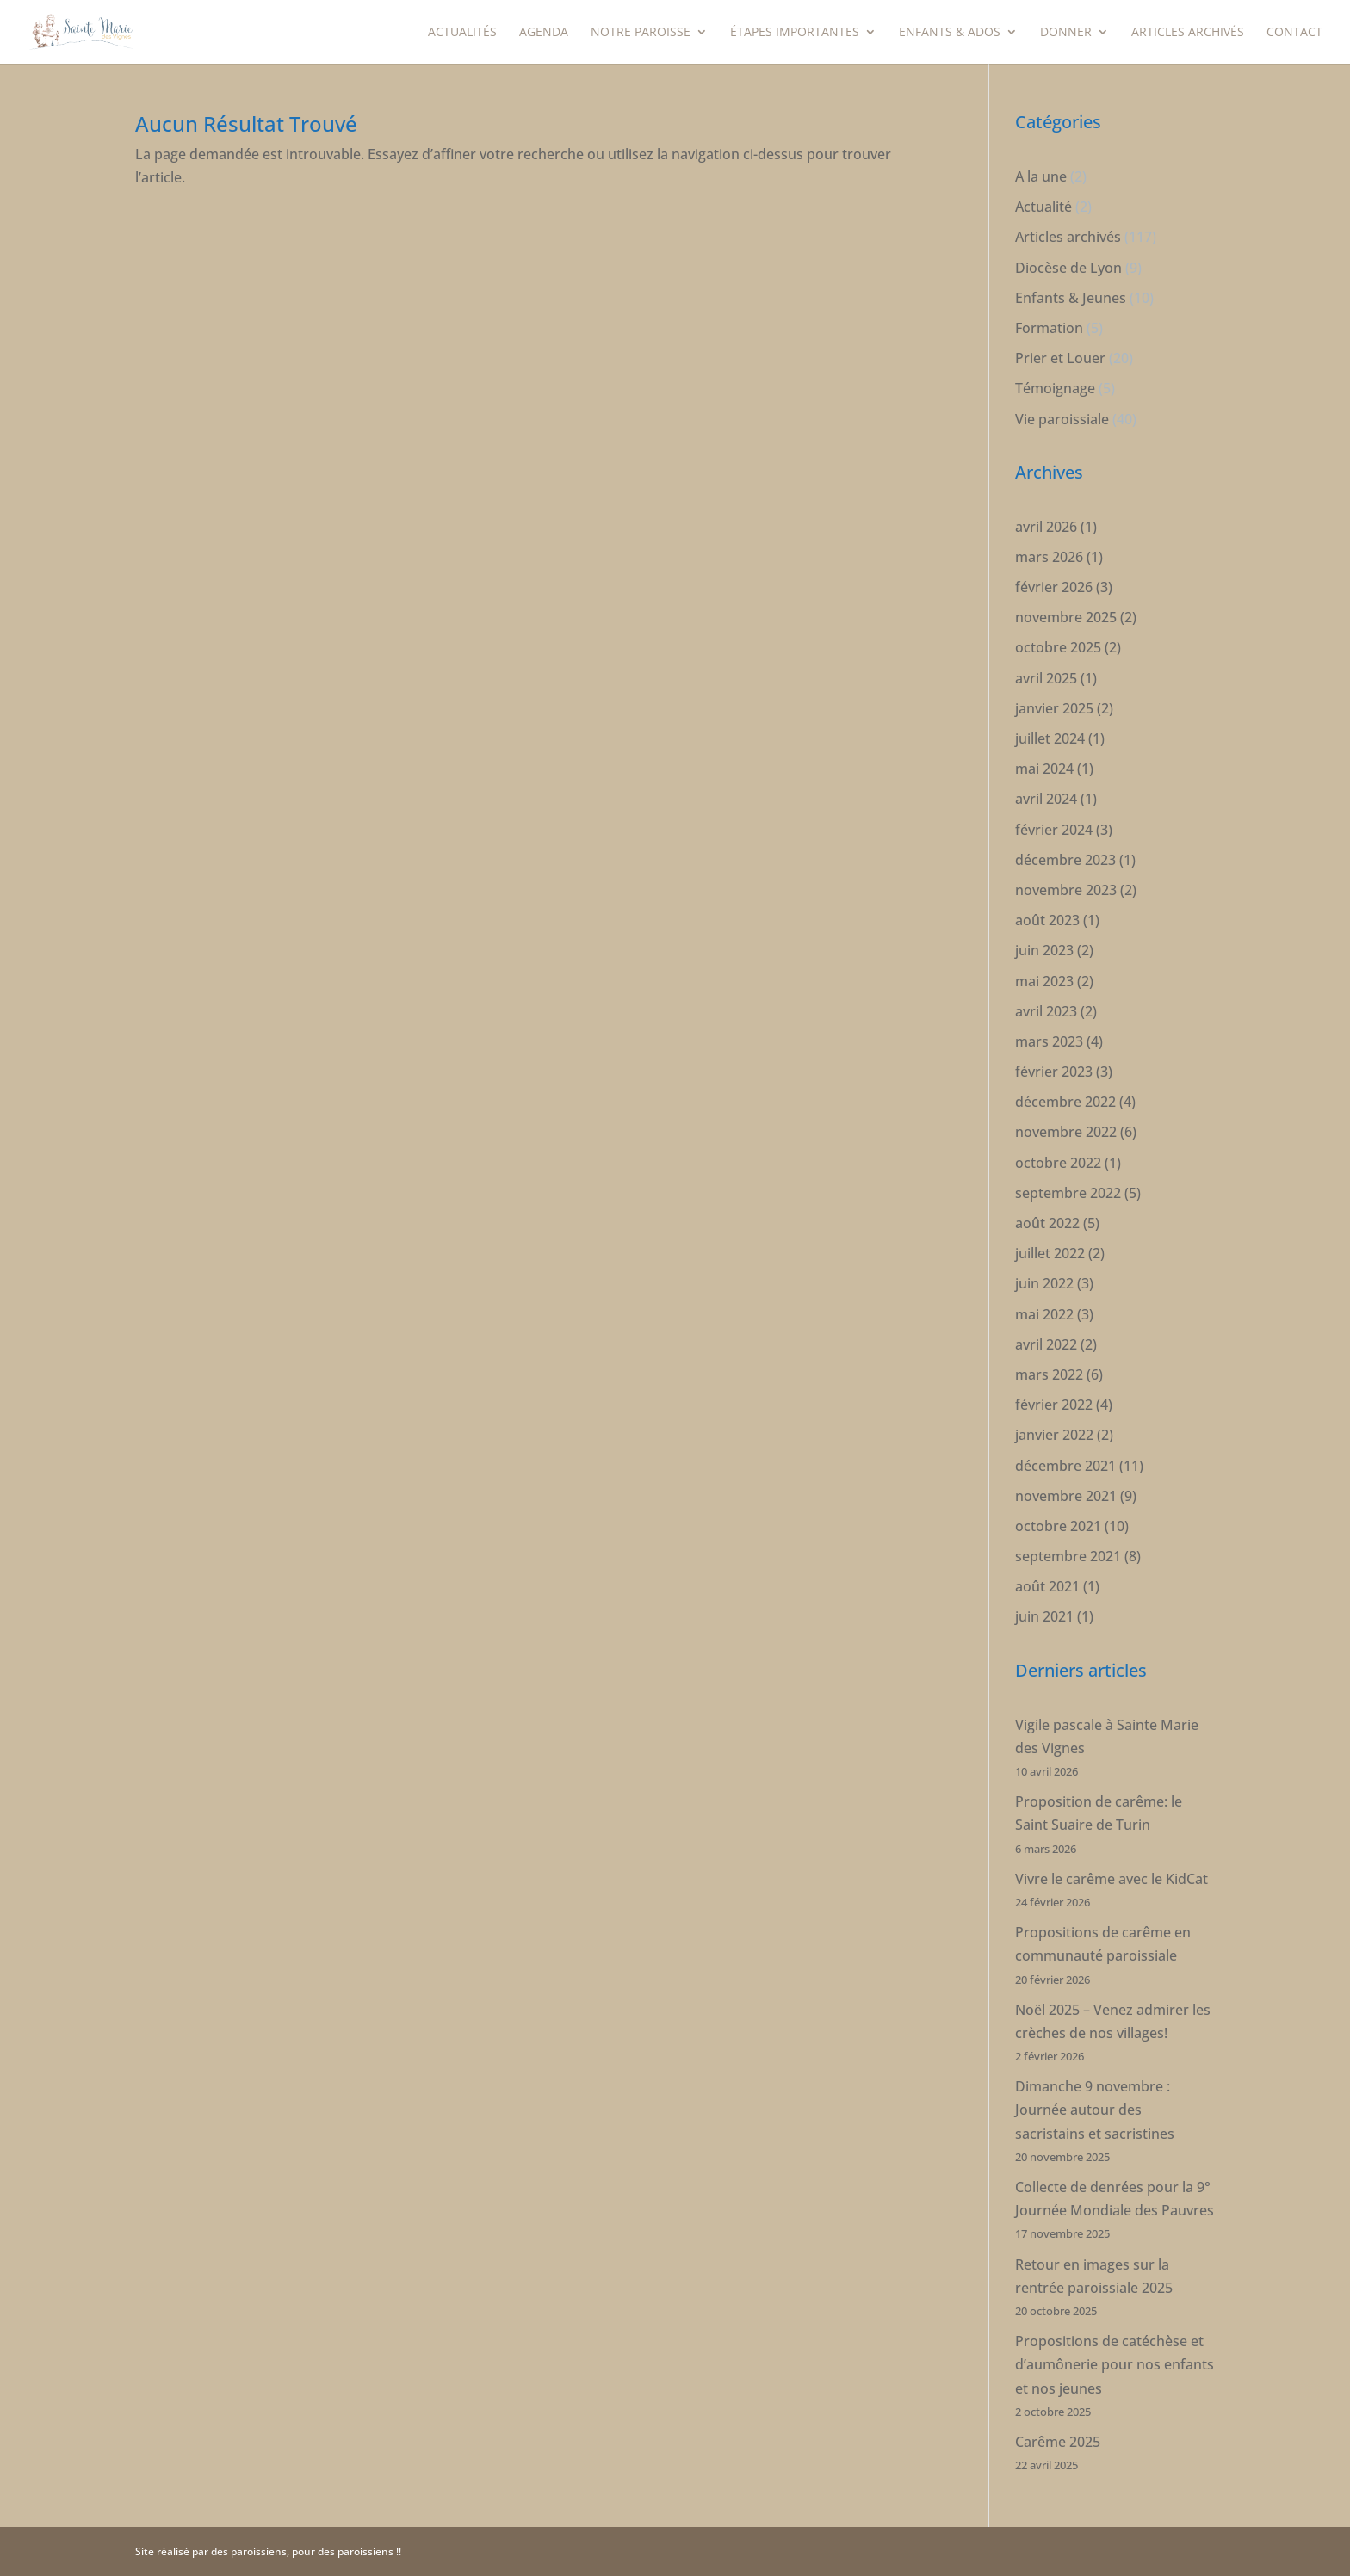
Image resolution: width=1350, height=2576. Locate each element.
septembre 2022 (1068, 1192)
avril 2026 (1046, 526)
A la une (1041, 176)
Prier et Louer (1060, 358)
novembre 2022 (1066, 1131)
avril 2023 (1046, 1011)
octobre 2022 (1058, 1162)
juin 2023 (1044, 950)
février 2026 (1054, 587)
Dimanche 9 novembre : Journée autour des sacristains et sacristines (1094, 2109)
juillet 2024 (1050, 738)
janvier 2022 (1054, 1434)
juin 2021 (1044, 1616)
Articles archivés (1187, 33)
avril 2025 (1046, 678)
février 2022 (1054, 1404)
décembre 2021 (1065, 1465)
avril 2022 (1046, 1344)
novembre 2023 (1066, 889)
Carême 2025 (1057, 2441)
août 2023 (1047, 920)
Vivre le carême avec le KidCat (1111, 1878)
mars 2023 (1049, 1041)
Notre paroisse (640, 33)
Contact (1294, 33)
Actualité (1043, 206)
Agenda (543, 33)
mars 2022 (1049, 1374)
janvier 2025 (1054, 708)
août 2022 (1047, 1223)
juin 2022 (1044, 1283)
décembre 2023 (1065, 859)
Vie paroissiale (1062, 419)
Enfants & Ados (949, 33)
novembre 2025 (1066, 617)
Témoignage (1055, 388)
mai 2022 (1044, 1314)
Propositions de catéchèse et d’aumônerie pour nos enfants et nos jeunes (1114, 2364)
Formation (1049, 327)
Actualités (462, 33)
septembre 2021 (1068, 1556)
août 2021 (1047, 1586)
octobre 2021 (1058, 1526)
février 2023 (1054, 1071)
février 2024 (1054, 829)
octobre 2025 (1058, 647)
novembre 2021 (1066, 1495)
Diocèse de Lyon (1068, 267)
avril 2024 (1046, 798)
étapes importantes (794, 33)
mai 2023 (1044, 981)
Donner (1066, 33)
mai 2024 (1044, 768)
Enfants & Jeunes (1070, 297)
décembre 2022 (1065, 1101)
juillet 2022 (1050, 1253)
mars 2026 (1049, 556)
